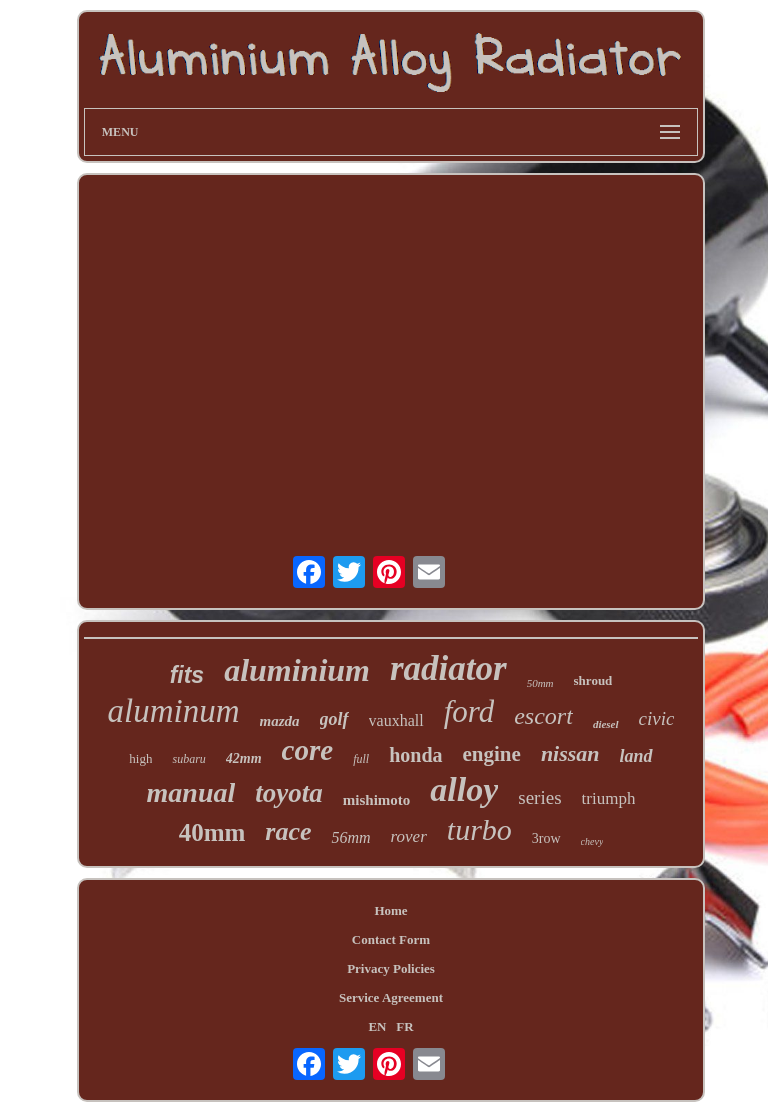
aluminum (174, 711)
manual (191, 792)
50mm (540, 683)
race (288, 831)
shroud (593, 680)
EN (377, 1026)
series (539, 797)
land (636, 756)
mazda (280, 721)
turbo (479, 829)
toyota (289, 793)
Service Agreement (391, 997)
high (140, 758)
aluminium (297, 670)
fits (187, 675)
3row (546, 838)
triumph (609, 798)
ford (469, 711)
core (308, 750)
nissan (570, 753)
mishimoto (377, 800)
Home (390, 910)
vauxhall (396, 720)
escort (543, 716)
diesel (606, 724)
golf (334, 719)
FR (404, 1026)
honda (415, 755)
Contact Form (391, 939)
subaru (188, 759)
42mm (244, 758)
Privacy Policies (391, 968)
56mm (350, 837)
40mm (212, 832)
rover (409, 836)
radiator (448, 668)
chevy (592, 841)
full (361, 759)
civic (657, 718)
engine (492, 754)
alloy (464, 789)
